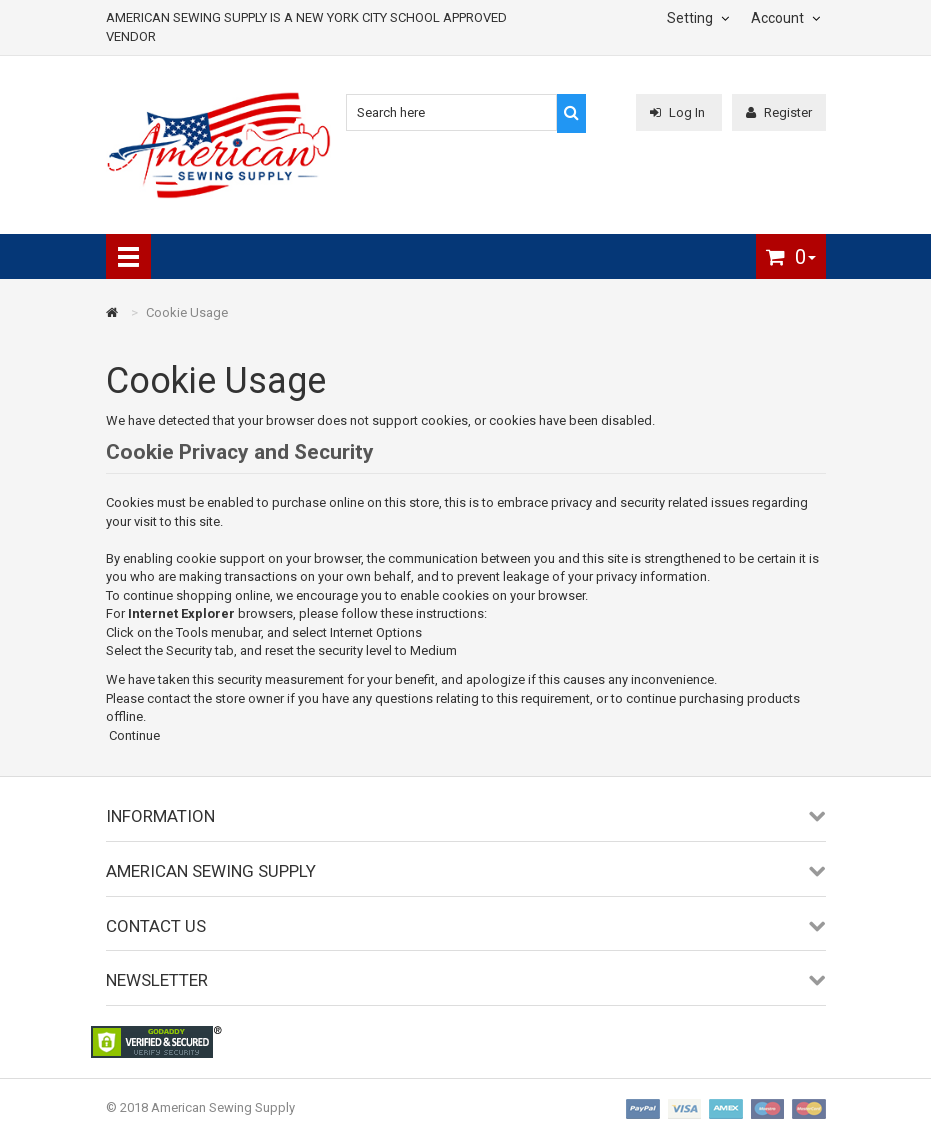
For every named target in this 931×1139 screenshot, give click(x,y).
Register (779, 112)
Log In (679, 112)
